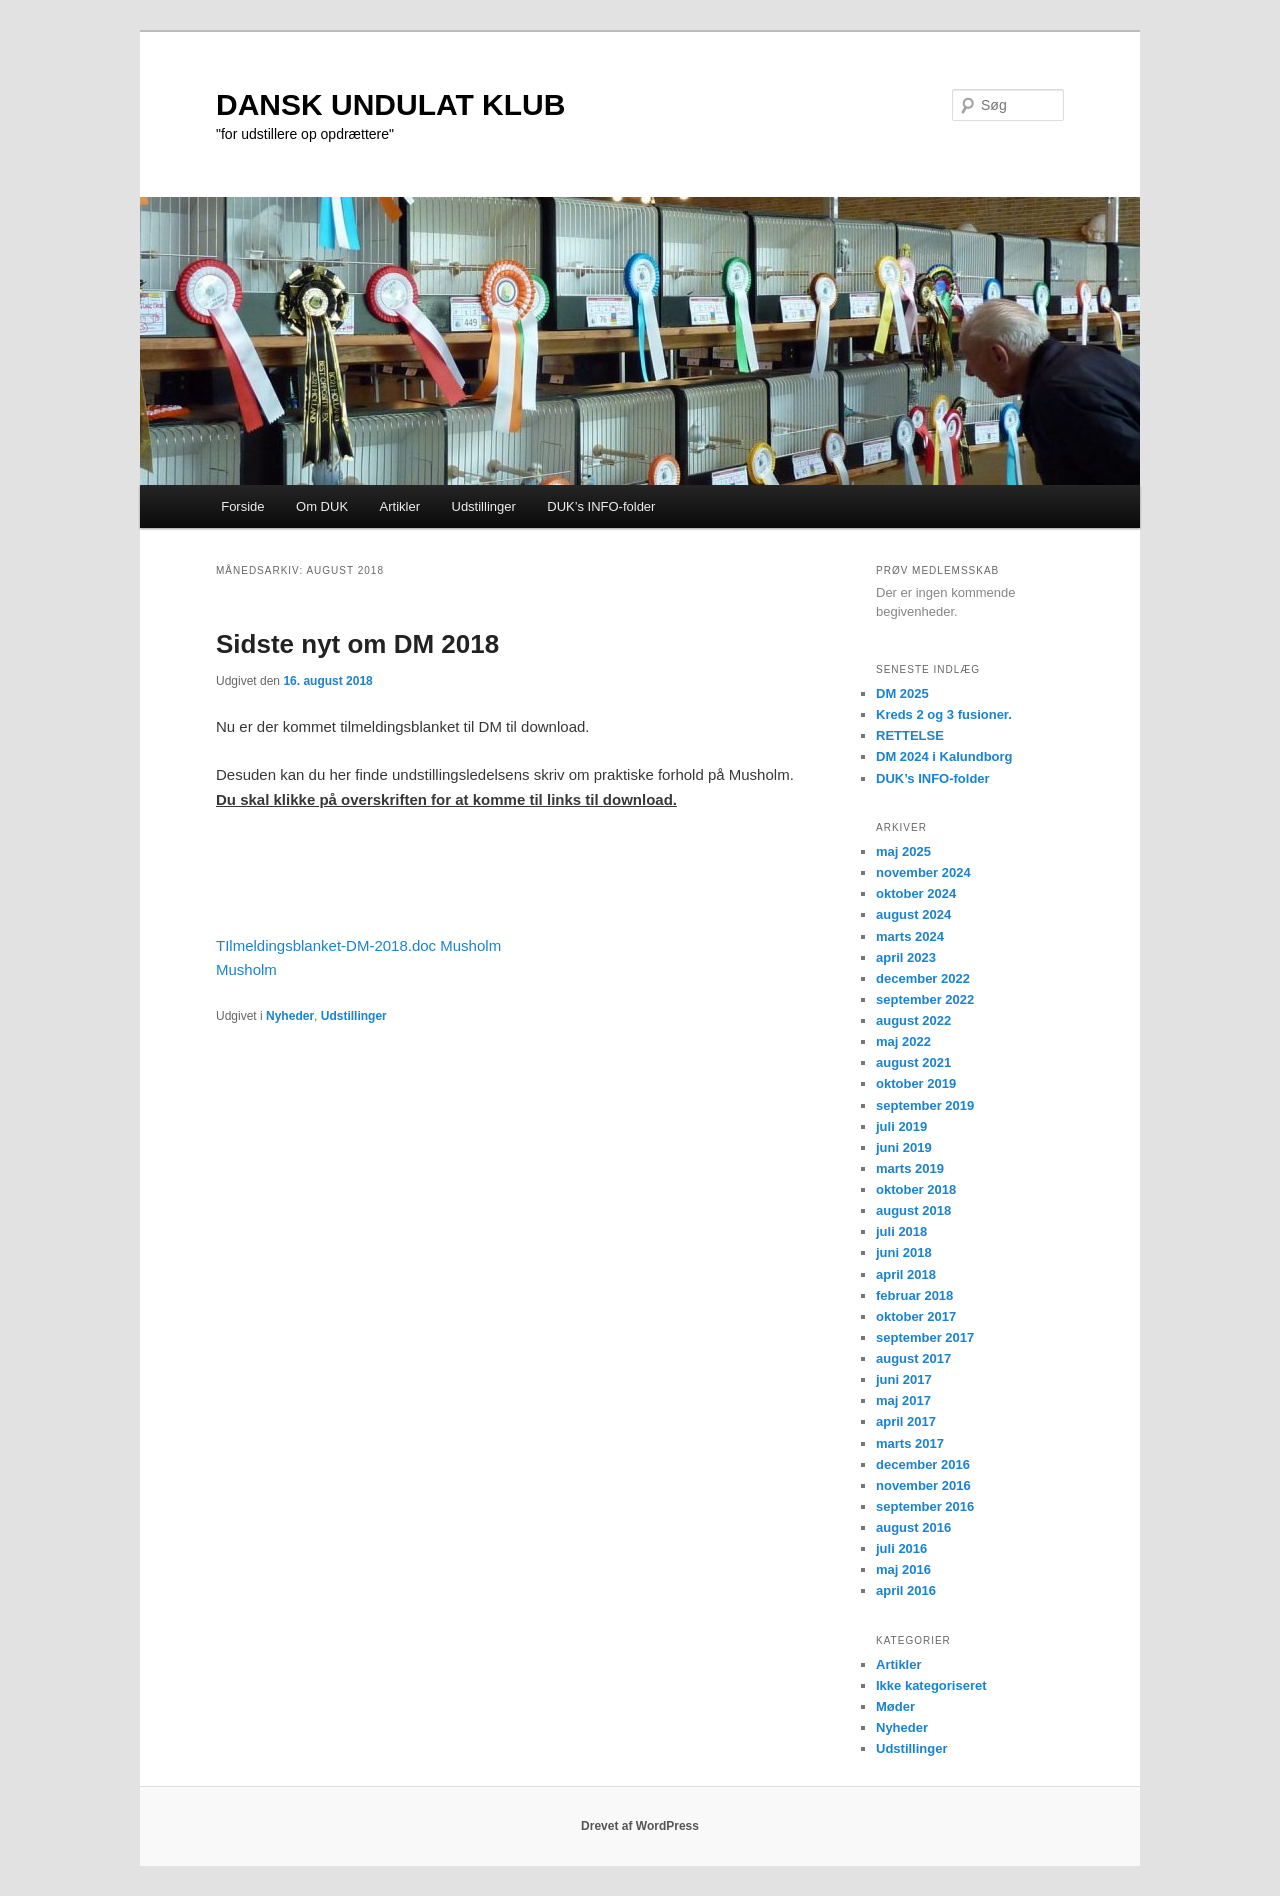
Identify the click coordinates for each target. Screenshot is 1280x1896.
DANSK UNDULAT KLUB (390, 104)
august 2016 (913, 1527)
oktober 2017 (916, 1316)
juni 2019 (904, 1147)
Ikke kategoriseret (931, 1685)
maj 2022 (903, 1041)
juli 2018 (901, 1231)
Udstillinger (484, 506)
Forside (242, 506)
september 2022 (925, 999)
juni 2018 (904, 1252)
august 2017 (913, 1358)
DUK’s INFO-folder (601, 506)
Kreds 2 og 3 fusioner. (944, 714)
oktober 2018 (916, 1189)
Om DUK (322, 506)
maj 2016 (903, 1569)
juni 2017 (904, 1379)
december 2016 (923, 1464)
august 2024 (913, 914)
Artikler (400, 506)
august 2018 (913, 1210)
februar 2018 (914, 1295)
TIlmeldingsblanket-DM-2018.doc (326, 945)
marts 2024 (910, 936)
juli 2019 (901, 1126)
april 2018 (906, 1274)
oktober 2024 (916, 893)
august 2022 (913, 1020)
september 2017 (925, 1337)
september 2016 (925, 1506)
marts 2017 (910, 1443)
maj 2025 (903, 851)
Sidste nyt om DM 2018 (357, 644)
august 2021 (913, 1062)
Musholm (470, 945)
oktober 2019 (916, 1083)
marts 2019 (910, 1168)
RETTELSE (910, 735)
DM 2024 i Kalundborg (944, 756)
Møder (895, 1706)
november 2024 (923, 872)
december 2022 (923, 978)
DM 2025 (902, 693)
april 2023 (906, 957)
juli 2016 (901, 1548)
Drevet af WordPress (640, 1826)
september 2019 (925, 1105)
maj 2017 (903, 1400)
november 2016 (923, 1485)
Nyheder (290, 1016)
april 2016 (906, 1590)
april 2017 (906, 1421)
